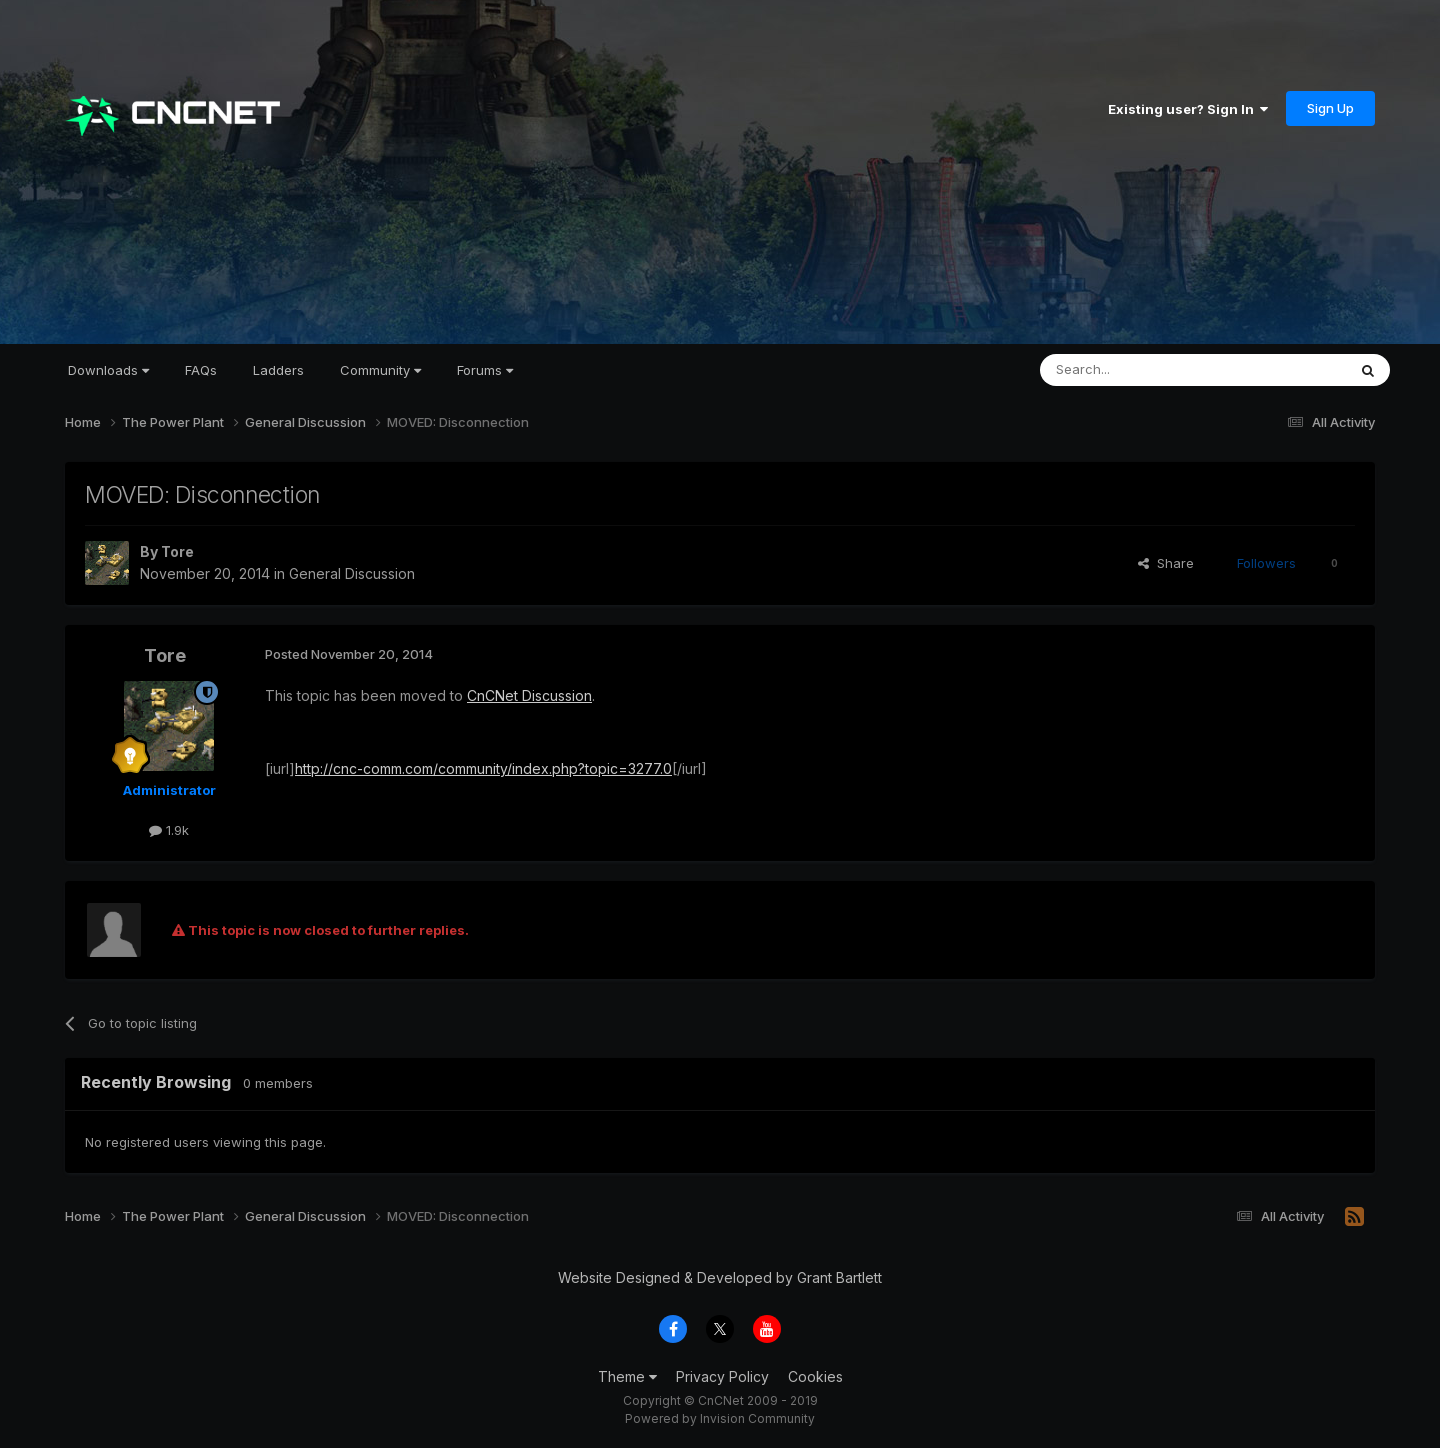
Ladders (278, 370)
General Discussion (352, 573)
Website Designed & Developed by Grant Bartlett (720, 1277)
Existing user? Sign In (1188, 109)
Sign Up (1330, 108)
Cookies (815, 1376)
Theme (627, 1376)
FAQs (201, 370)
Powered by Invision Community (720, 1418)
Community (380, 370)
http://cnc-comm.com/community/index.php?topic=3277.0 (483, 768)
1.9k (169, 830)
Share (1166, 563)
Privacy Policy (722, 1376)
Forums (485, 370)
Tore (177, 551)
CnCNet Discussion (529, 695)
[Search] (1142, 370)
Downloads (108, 370)
